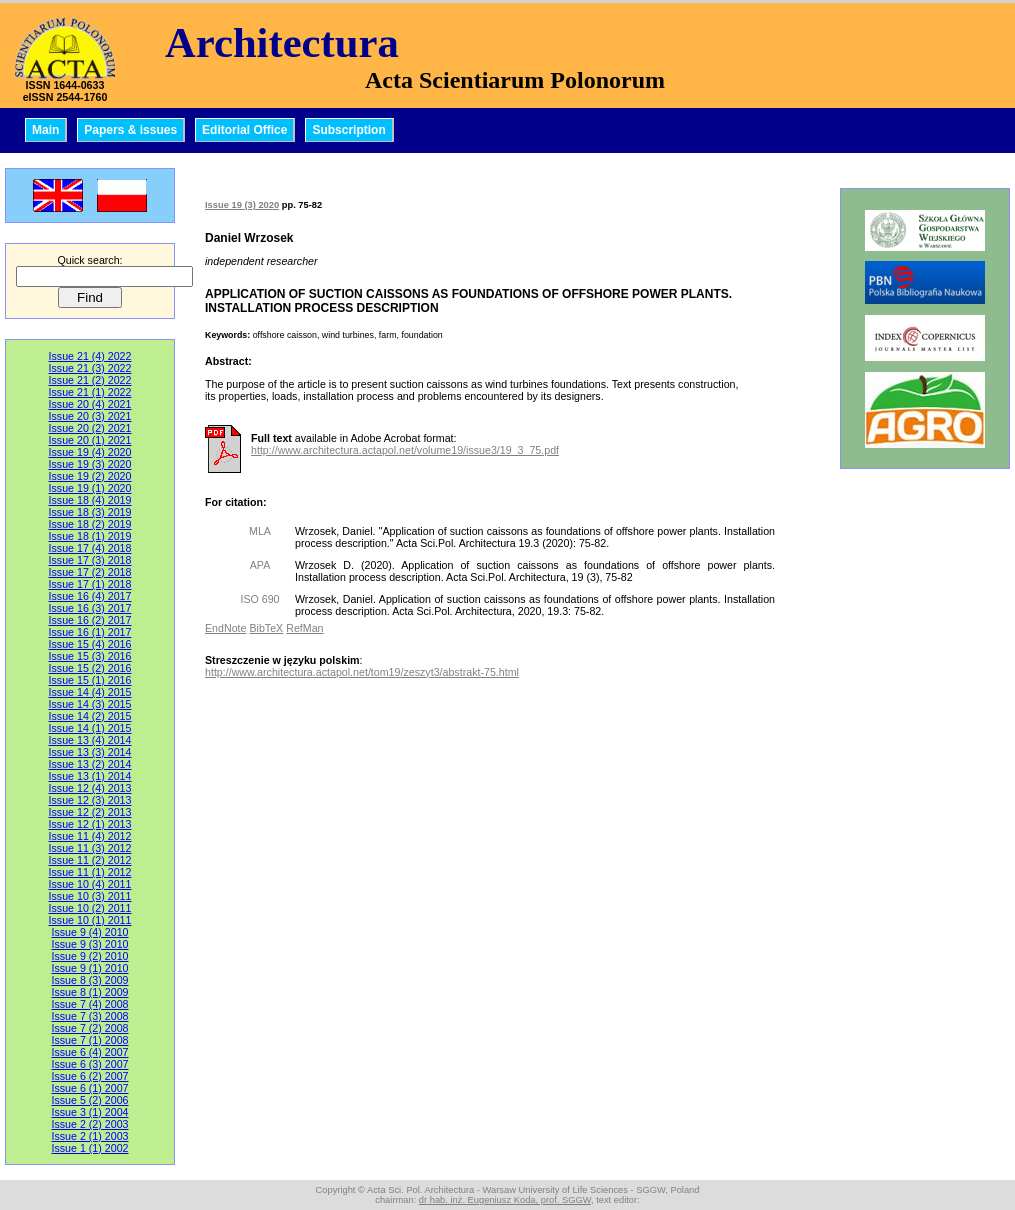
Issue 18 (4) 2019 (90, 500)
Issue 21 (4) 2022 (90, 356)
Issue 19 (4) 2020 (90, 452)
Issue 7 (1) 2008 (89, 1040)
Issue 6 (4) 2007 (89, 1052)
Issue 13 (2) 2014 (90, 764)
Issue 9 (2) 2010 (89, 956)
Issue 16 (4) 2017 (90, 596)
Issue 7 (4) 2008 (89, 1004)
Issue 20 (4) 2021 (90, 404)
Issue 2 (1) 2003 (89, 1136)
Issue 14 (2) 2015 (90, 716)
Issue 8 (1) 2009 (89, 992)
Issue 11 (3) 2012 (90, 848)
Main (45, 130)
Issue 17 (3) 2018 (90, 560)
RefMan (304, 628)
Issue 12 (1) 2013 (90, 824)
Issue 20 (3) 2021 (90, 416)
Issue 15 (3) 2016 (90, 656)
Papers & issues (130, 130)
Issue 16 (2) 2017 (90, 620)
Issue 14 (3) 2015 (90, 704)
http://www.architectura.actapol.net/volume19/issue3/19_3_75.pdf (405, 450)
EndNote (225, 628)
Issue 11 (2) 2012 (90, 860)
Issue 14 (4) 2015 (90, 692)
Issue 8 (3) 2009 (89, 980)
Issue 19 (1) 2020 (90, 488)
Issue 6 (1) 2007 (89, 1088)
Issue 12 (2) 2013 (90, 812)
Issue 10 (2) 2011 (90, 908)
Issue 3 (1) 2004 (89, 1112)
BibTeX (266, 628)
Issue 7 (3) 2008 (89, 1016)
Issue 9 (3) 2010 (89, 944)
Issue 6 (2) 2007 (89, 1076)
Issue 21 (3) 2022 (90, 368)
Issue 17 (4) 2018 (90, 548)
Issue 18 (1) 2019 (90, 536)
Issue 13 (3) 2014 (90, 752)
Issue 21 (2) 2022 (90, 380)
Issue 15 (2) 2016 (90, 668)
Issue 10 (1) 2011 (90, 920)
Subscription (348, 130)
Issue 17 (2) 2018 (90, 572)
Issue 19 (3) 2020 (90, 464)
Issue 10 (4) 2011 (90, 884)
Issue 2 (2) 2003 (89, 1124)
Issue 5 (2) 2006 (89, 1100)
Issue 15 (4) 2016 (90, 644)
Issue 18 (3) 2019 (90, 512)
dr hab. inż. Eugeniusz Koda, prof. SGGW (505, 1200)
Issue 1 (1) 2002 (89, 1148)
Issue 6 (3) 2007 (89, 1064)
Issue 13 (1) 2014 (90, 776)
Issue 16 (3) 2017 (90, 608)
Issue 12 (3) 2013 (90, 800)
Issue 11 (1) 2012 (90, 872)
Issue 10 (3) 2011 (90, 896)
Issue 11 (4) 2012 (90, 836)
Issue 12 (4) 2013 (90, 788)
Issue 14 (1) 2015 (90, 728)
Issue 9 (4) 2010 (89, 932)
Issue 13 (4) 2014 (90, 740)
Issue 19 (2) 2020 (90, 476)
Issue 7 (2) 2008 (89, 1028)
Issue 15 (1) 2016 (90, 680)
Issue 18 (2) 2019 (90, 524)
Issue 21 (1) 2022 (90, 392)
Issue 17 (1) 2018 (90, 584)
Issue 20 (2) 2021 (90, 428)
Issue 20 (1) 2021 (90, 440)
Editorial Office (244, 130)
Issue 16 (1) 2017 (90, 632)
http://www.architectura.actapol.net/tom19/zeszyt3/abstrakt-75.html (362, 672)
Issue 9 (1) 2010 (89, 968)
